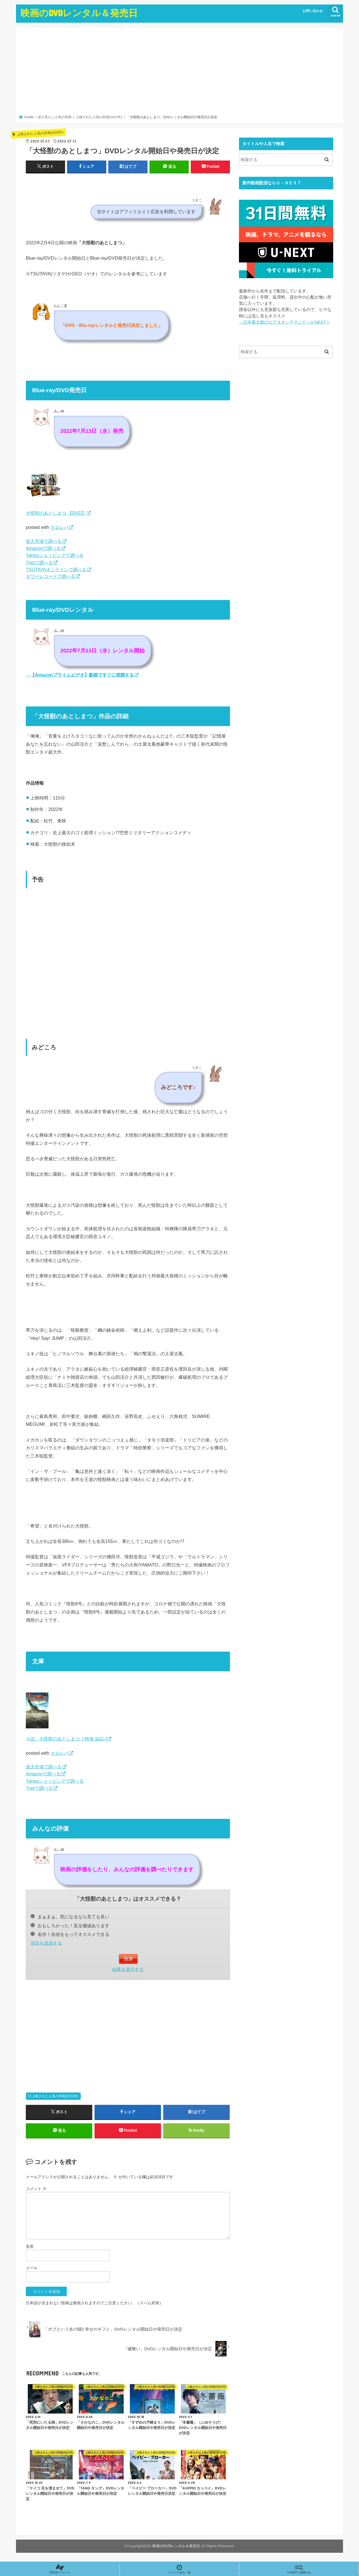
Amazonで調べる (43, 548)
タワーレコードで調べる (50, 576)
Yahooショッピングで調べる (55, 555)
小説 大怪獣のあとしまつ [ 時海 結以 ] (66, 1738)
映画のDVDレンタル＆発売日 (79, 12)
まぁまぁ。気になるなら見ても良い (70, 1916)
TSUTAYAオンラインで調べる (56, 569)
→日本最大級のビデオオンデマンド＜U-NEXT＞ (284, 322)
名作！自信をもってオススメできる (70, 1934)
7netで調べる (39, 562)
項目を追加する (46, 1942)
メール (32, 2268)
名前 (30, 2246)
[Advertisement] (179, 73)
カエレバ (59, 527)
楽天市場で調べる (44, 541)
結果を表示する (128, 1969)
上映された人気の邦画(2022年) (55, 2096)
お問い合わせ (313, 11)
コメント (36, 2188)
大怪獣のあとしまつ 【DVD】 (56, 512)
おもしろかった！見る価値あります (70, 1925)
